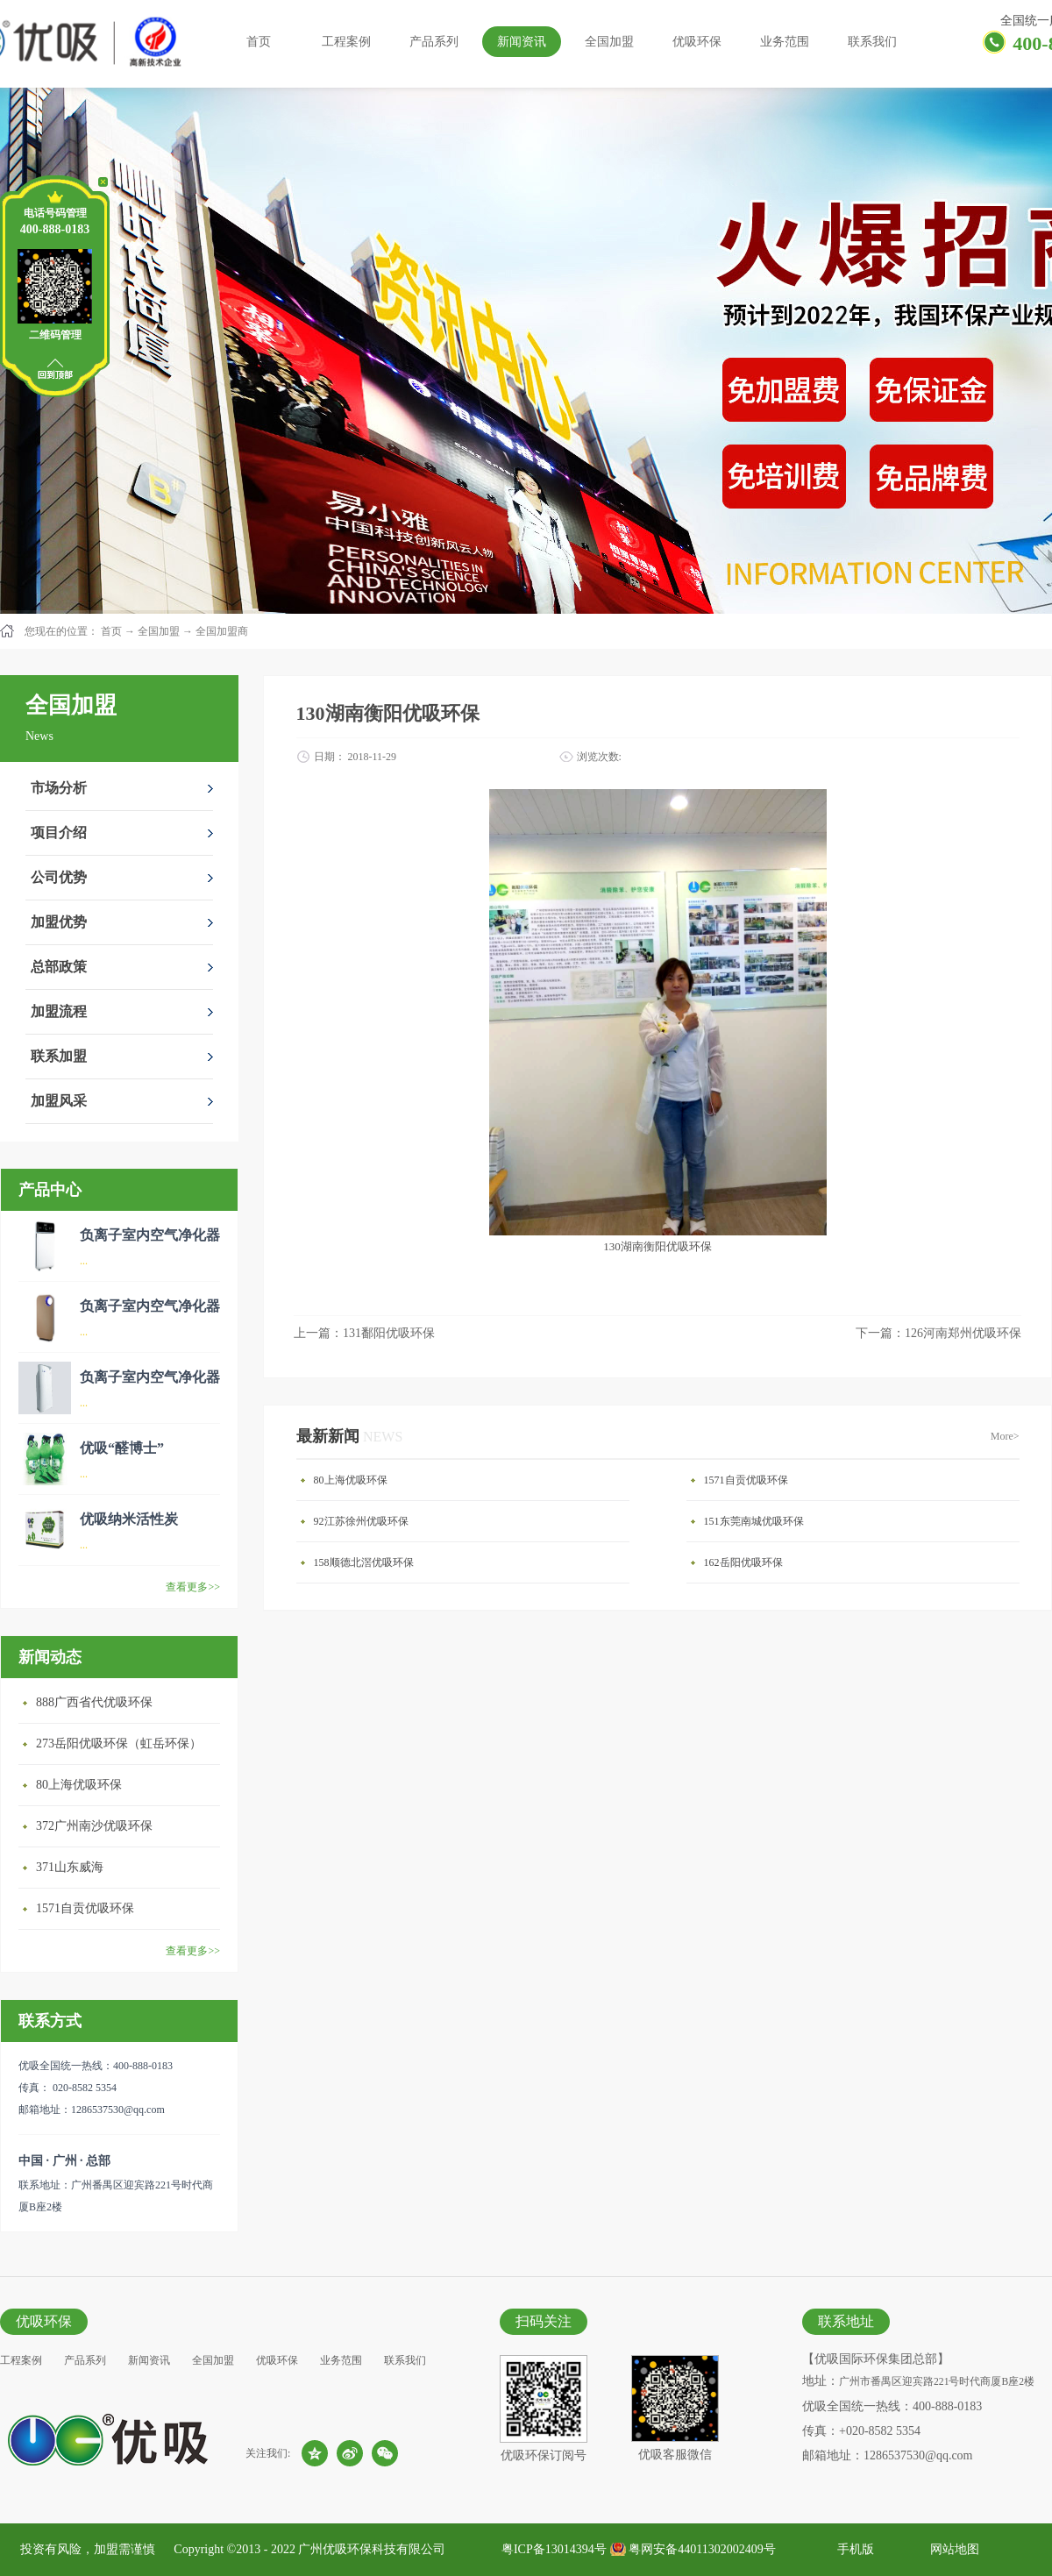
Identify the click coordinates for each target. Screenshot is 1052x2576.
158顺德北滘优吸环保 (364, 1562)
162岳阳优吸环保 (743, 1562)
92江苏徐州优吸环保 (361, 1521)
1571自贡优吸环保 (85, 1908)
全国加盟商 (221, 631)
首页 (258, 41)
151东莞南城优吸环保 (754, 1521)
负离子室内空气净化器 (150, 1235)
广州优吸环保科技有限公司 (371, 2549)
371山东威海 (69, 1867)
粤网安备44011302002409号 (702, 2549)
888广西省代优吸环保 (94, 1702)
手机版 (852, 2549)
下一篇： (938, 1333)
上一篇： (364, 1333)
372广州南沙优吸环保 (94, 1825)
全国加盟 (159, 631)
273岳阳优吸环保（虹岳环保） (119, 1743)
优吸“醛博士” (122, 1448)
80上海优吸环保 (79, 1784)
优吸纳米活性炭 (129, 1519)
